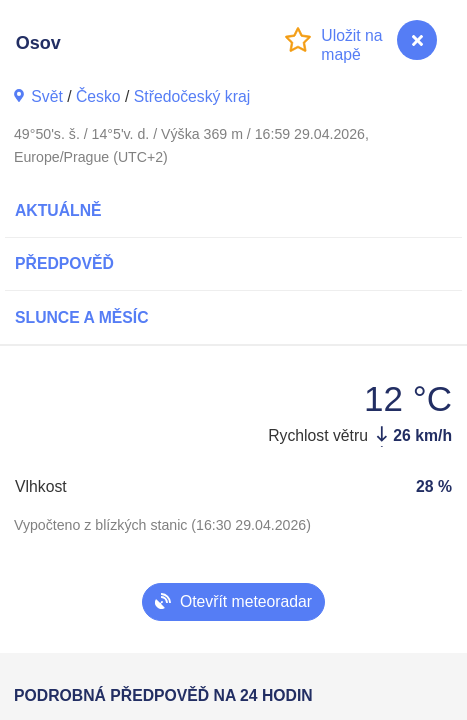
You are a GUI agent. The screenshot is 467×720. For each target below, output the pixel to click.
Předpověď (64, 263)
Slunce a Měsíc (82, 317)
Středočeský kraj (192, 96)
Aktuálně (58, 210)
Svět (47, 96)
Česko (98, 96)
